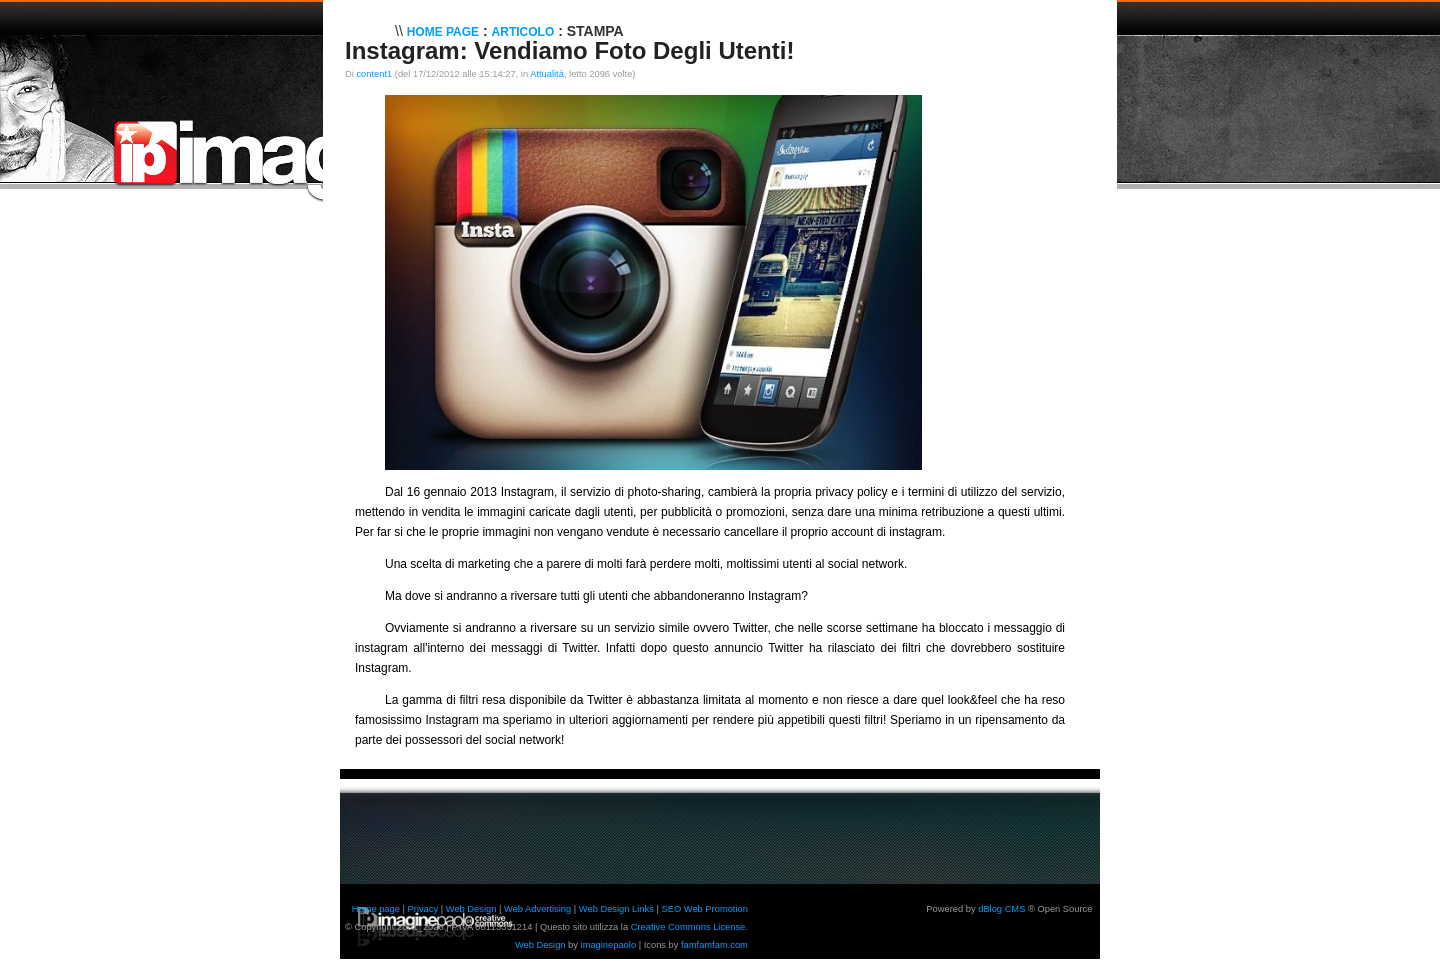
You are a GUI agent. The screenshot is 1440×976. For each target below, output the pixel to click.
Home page (376, 909)
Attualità (547, 74)
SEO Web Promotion (704, 909)
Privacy (423, 909)
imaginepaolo (609, 945)
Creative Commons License (688, 927)
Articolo (523, 32)
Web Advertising (537, 909)
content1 (374, 74)
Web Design (471, 909)
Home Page (443, 32)
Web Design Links (616, 909)
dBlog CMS (1001, 909)
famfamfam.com (714, 945)
